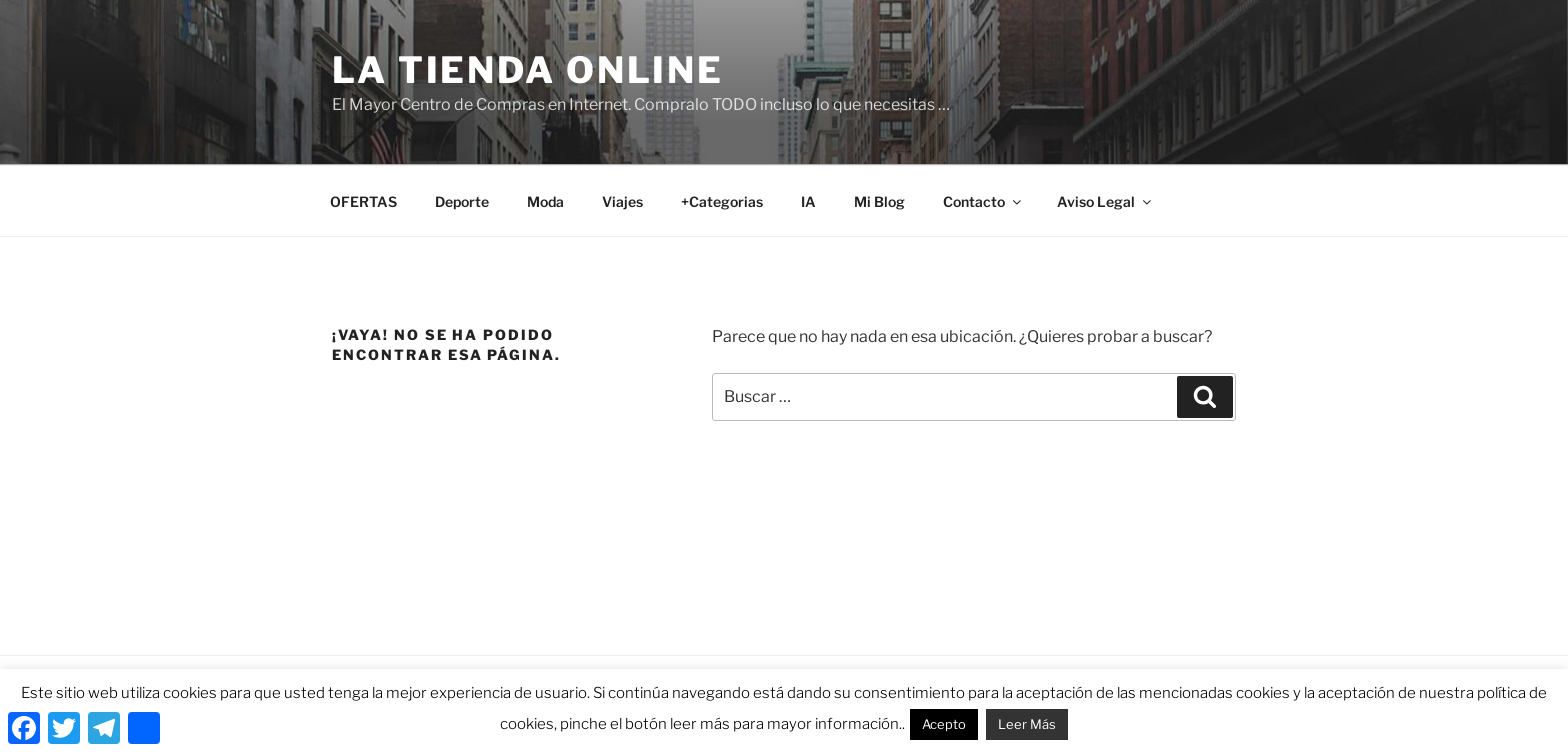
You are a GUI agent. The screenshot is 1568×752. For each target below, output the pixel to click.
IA (808, 201)
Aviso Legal (1105, 201)
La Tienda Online (528, 70)
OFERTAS (363, 201)
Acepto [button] (944, 724)
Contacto (983, 201)
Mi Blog (879, 201)
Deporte (462, 201)
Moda (545, 201)
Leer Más (1027, 724)
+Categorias (722, 201)
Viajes (622, 201)
